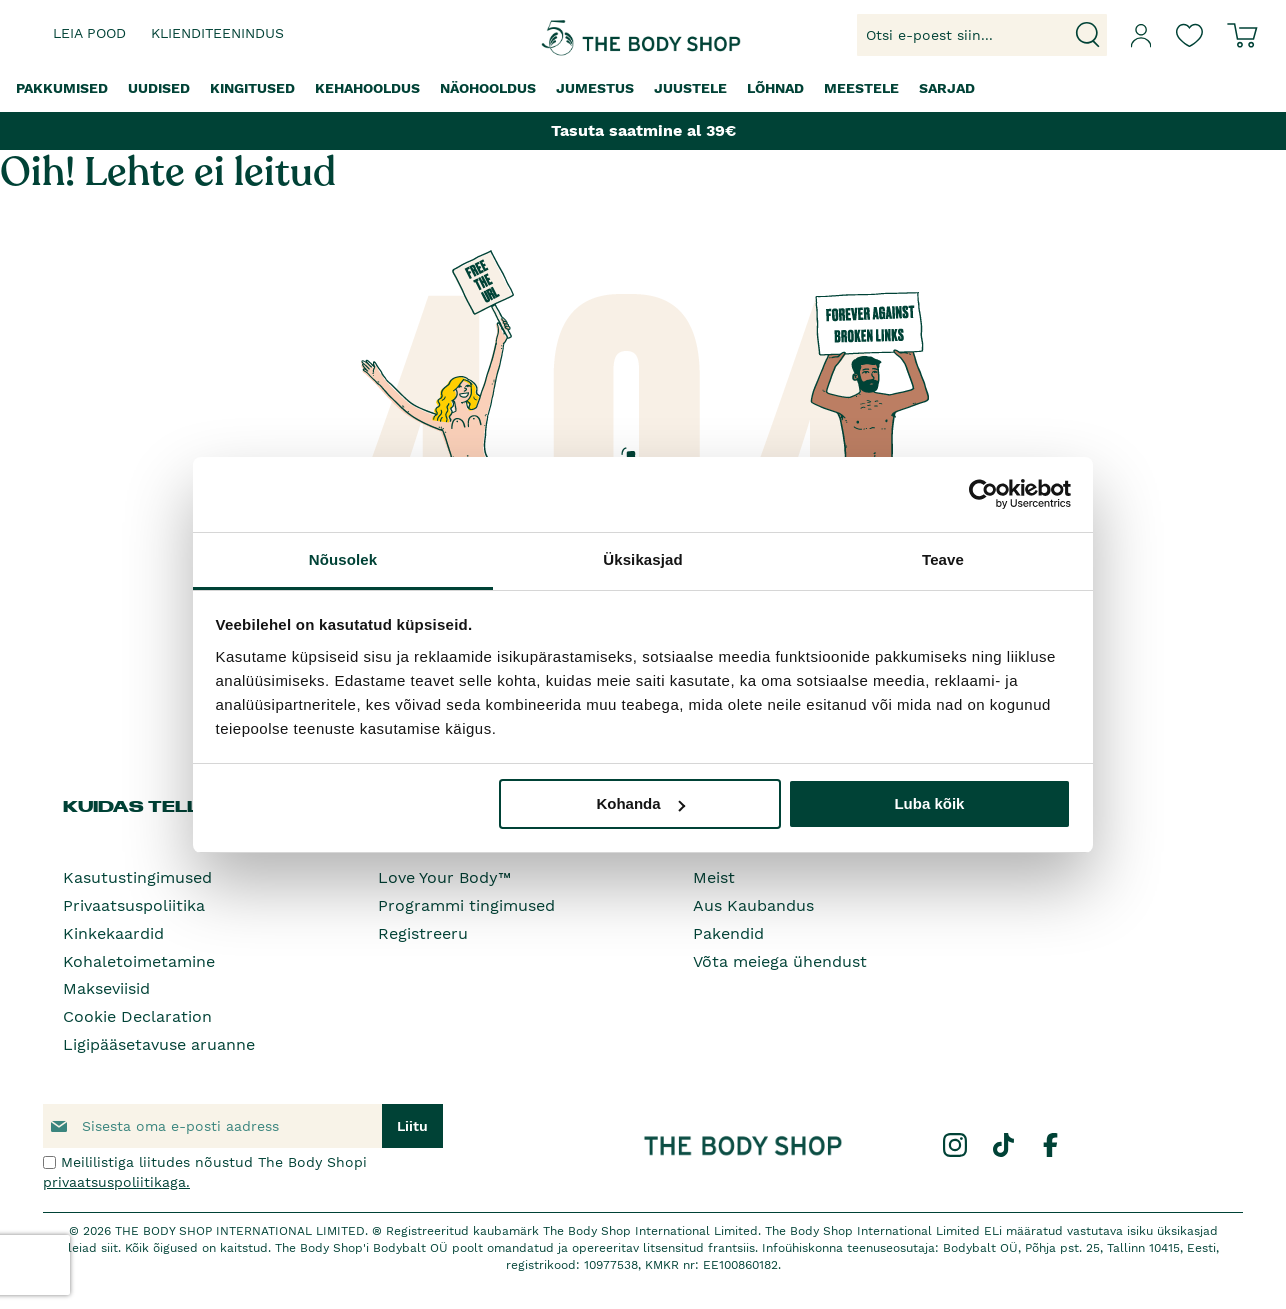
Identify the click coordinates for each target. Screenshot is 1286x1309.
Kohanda (640, 803)
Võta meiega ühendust (780, 961)
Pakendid (728, 933)
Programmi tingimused (466, 905)
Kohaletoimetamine (139, 961)
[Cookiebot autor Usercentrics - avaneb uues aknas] (983, 494)
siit (109, 1248)
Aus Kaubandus (753, 905)
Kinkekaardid (113, 933)
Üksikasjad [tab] (642, 559)
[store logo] (581, 35)
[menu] (643, 88)
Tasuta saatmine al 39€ (643, 130)
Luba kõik (929, 803)
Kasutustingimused (137, 877)
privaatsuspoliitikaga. (116, 1182)
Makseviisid (106, 988)
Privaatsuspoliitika (134, 905)
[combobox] (982, 35)
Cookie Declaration (137, 1016)
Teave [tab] (943, 559)
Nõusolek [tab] (343, 559)
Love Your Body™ (444, 877)
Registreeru (423, 933)
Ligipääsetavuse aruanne (159, 1044)
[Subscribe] (412, 1126)
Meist (714, 877)
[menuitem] (62, 88)
